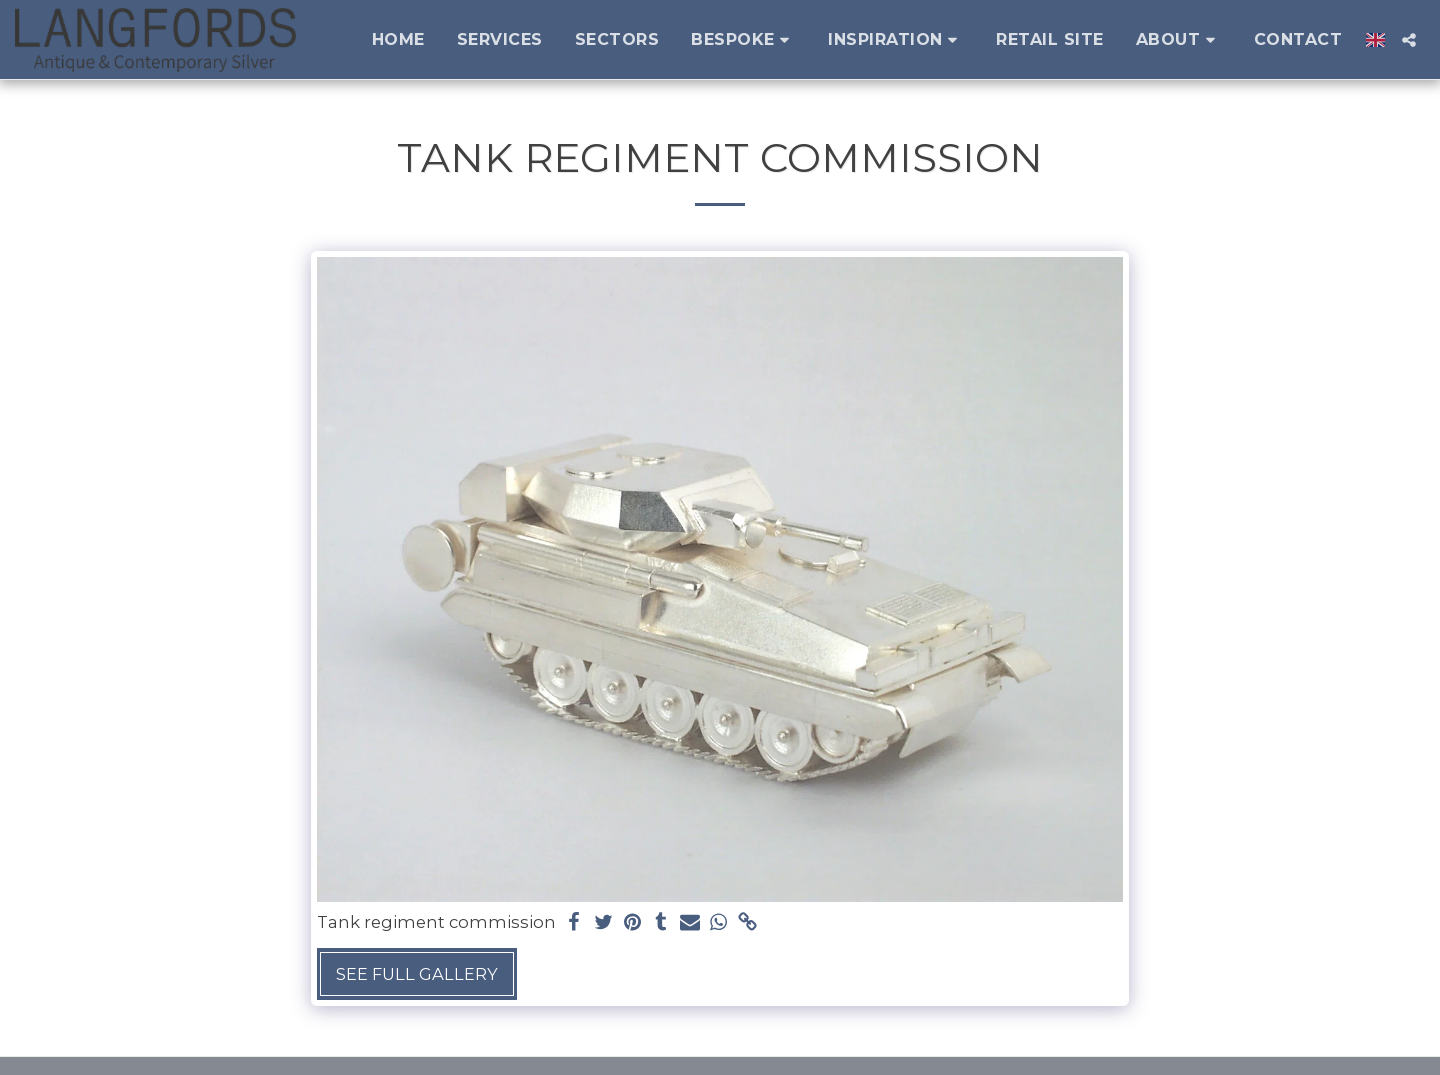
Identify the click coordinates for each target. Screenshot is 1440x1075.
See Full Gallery (417, 974)
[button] (743, 40)
